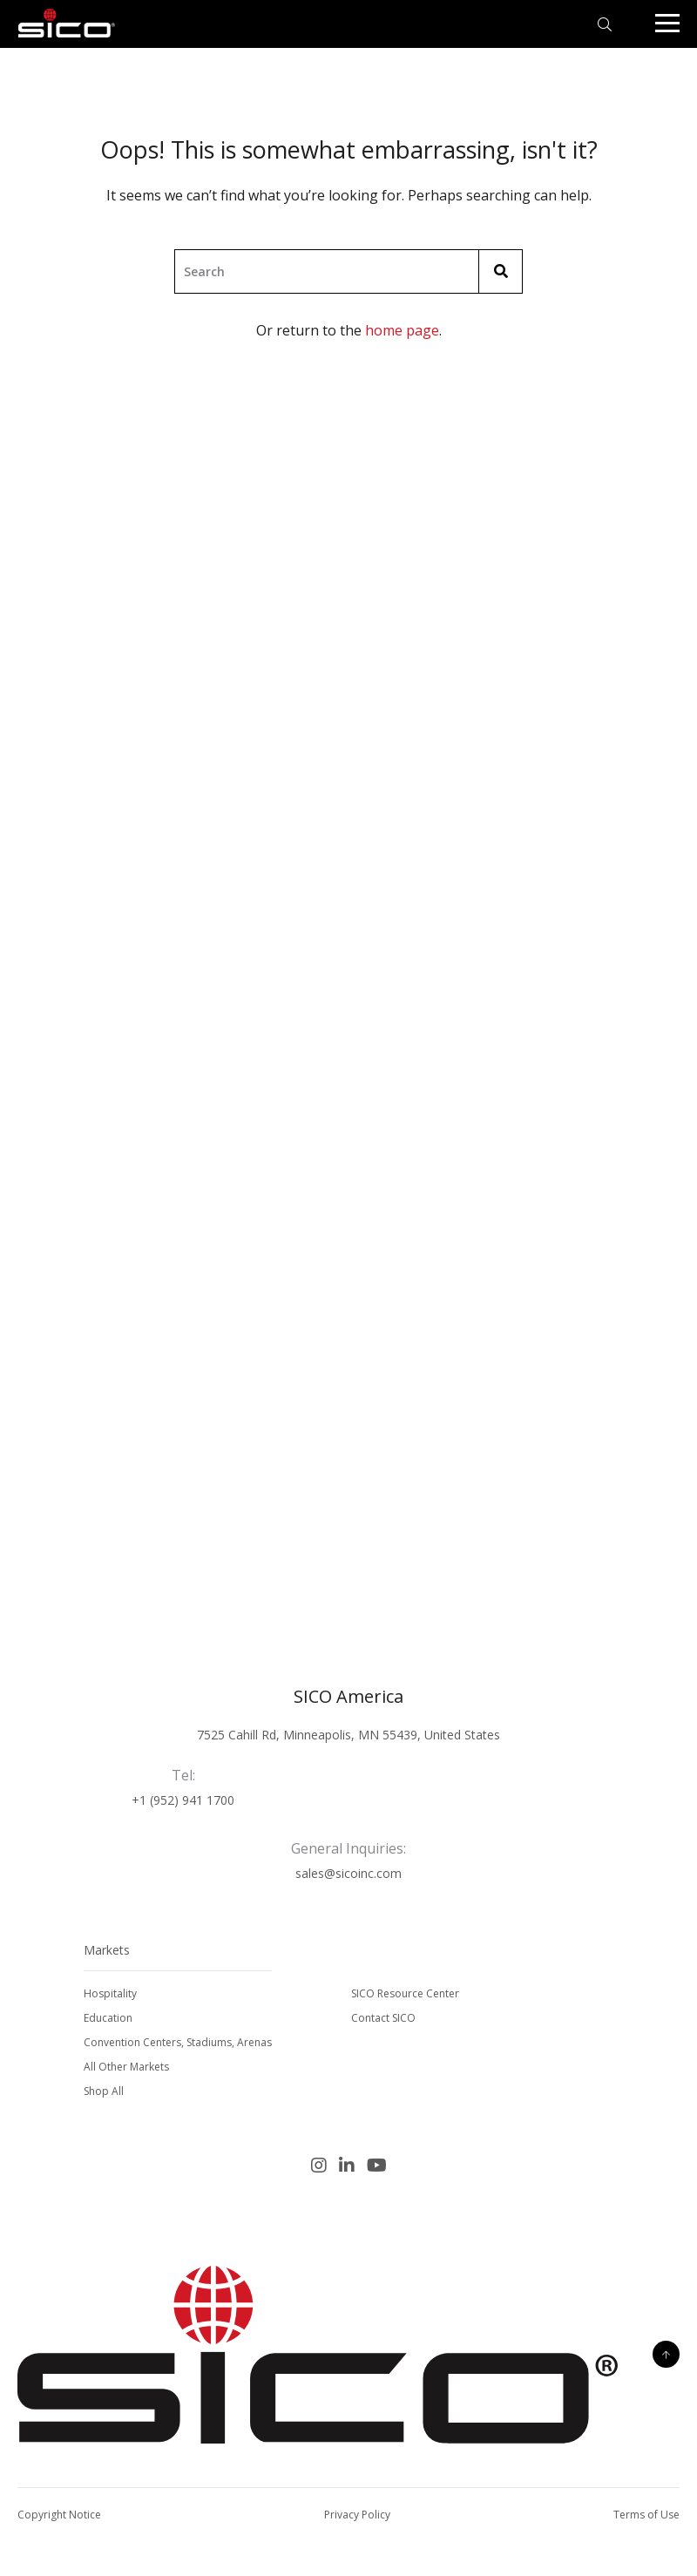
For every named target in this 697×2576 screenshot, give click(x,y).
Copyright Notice (59, 2514)
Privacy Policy (357, 2514)
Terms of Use (646, 2514)
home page (402, 330)
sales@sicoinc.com (348, 1873)
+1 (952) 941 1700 (183, 1800)
